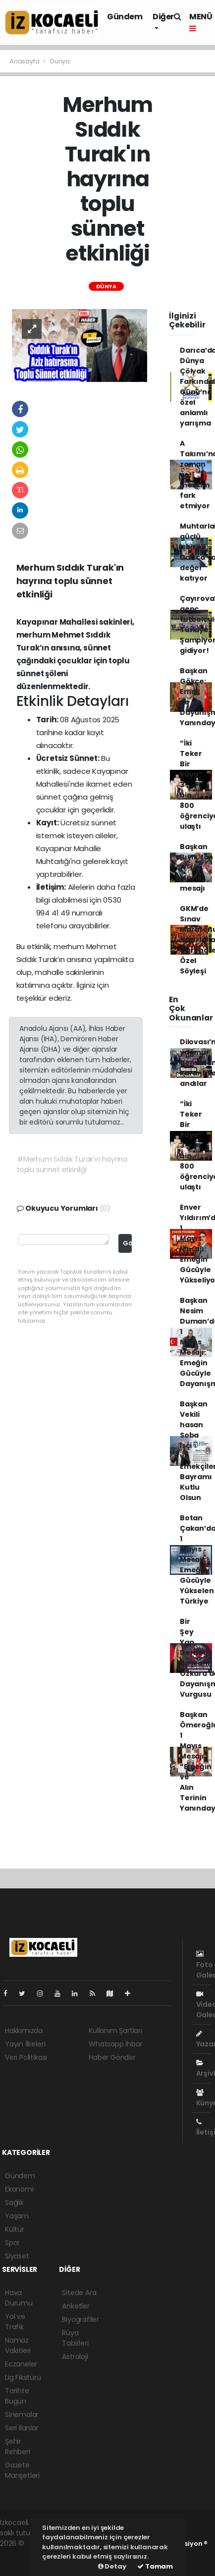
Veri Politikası (26, 2057)
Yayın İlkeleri (25, 2044)
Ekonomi (19, 2189)
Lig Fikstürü (23, 2377)
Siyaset (17, 2256)
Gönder (127, 1243)
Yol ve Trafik (15, 2321)
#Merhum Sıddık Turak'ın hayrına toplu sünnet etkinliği (72, 1164)
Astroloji (75, 2356)
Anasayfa (25, 61)
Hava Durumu (19, 2298)
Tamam (155, 2566)
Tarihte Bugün (17, 2396)
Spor (12, 2243)
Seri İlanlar (22, 2428)
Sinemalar (22, 2414)
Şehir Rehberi (17, 2446)
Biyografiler (80, 2319)
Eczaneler (21, 2364)
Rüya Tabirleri (75, 2338)
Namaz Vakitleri (18, 2345)
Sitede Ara (79, 2293)
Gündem (125, 16)
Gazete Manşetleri (22, 2470)
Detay (112, 2566)
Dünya (60, 61)
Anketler (75, 2306)
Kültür (14, 2229)
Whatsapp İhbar (115, 2044)
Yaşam (17, 2216)
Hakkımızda (24, 2031)
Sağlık (14, 2202)
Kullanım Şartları (115, 2031)
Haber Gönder (112, 2057)
